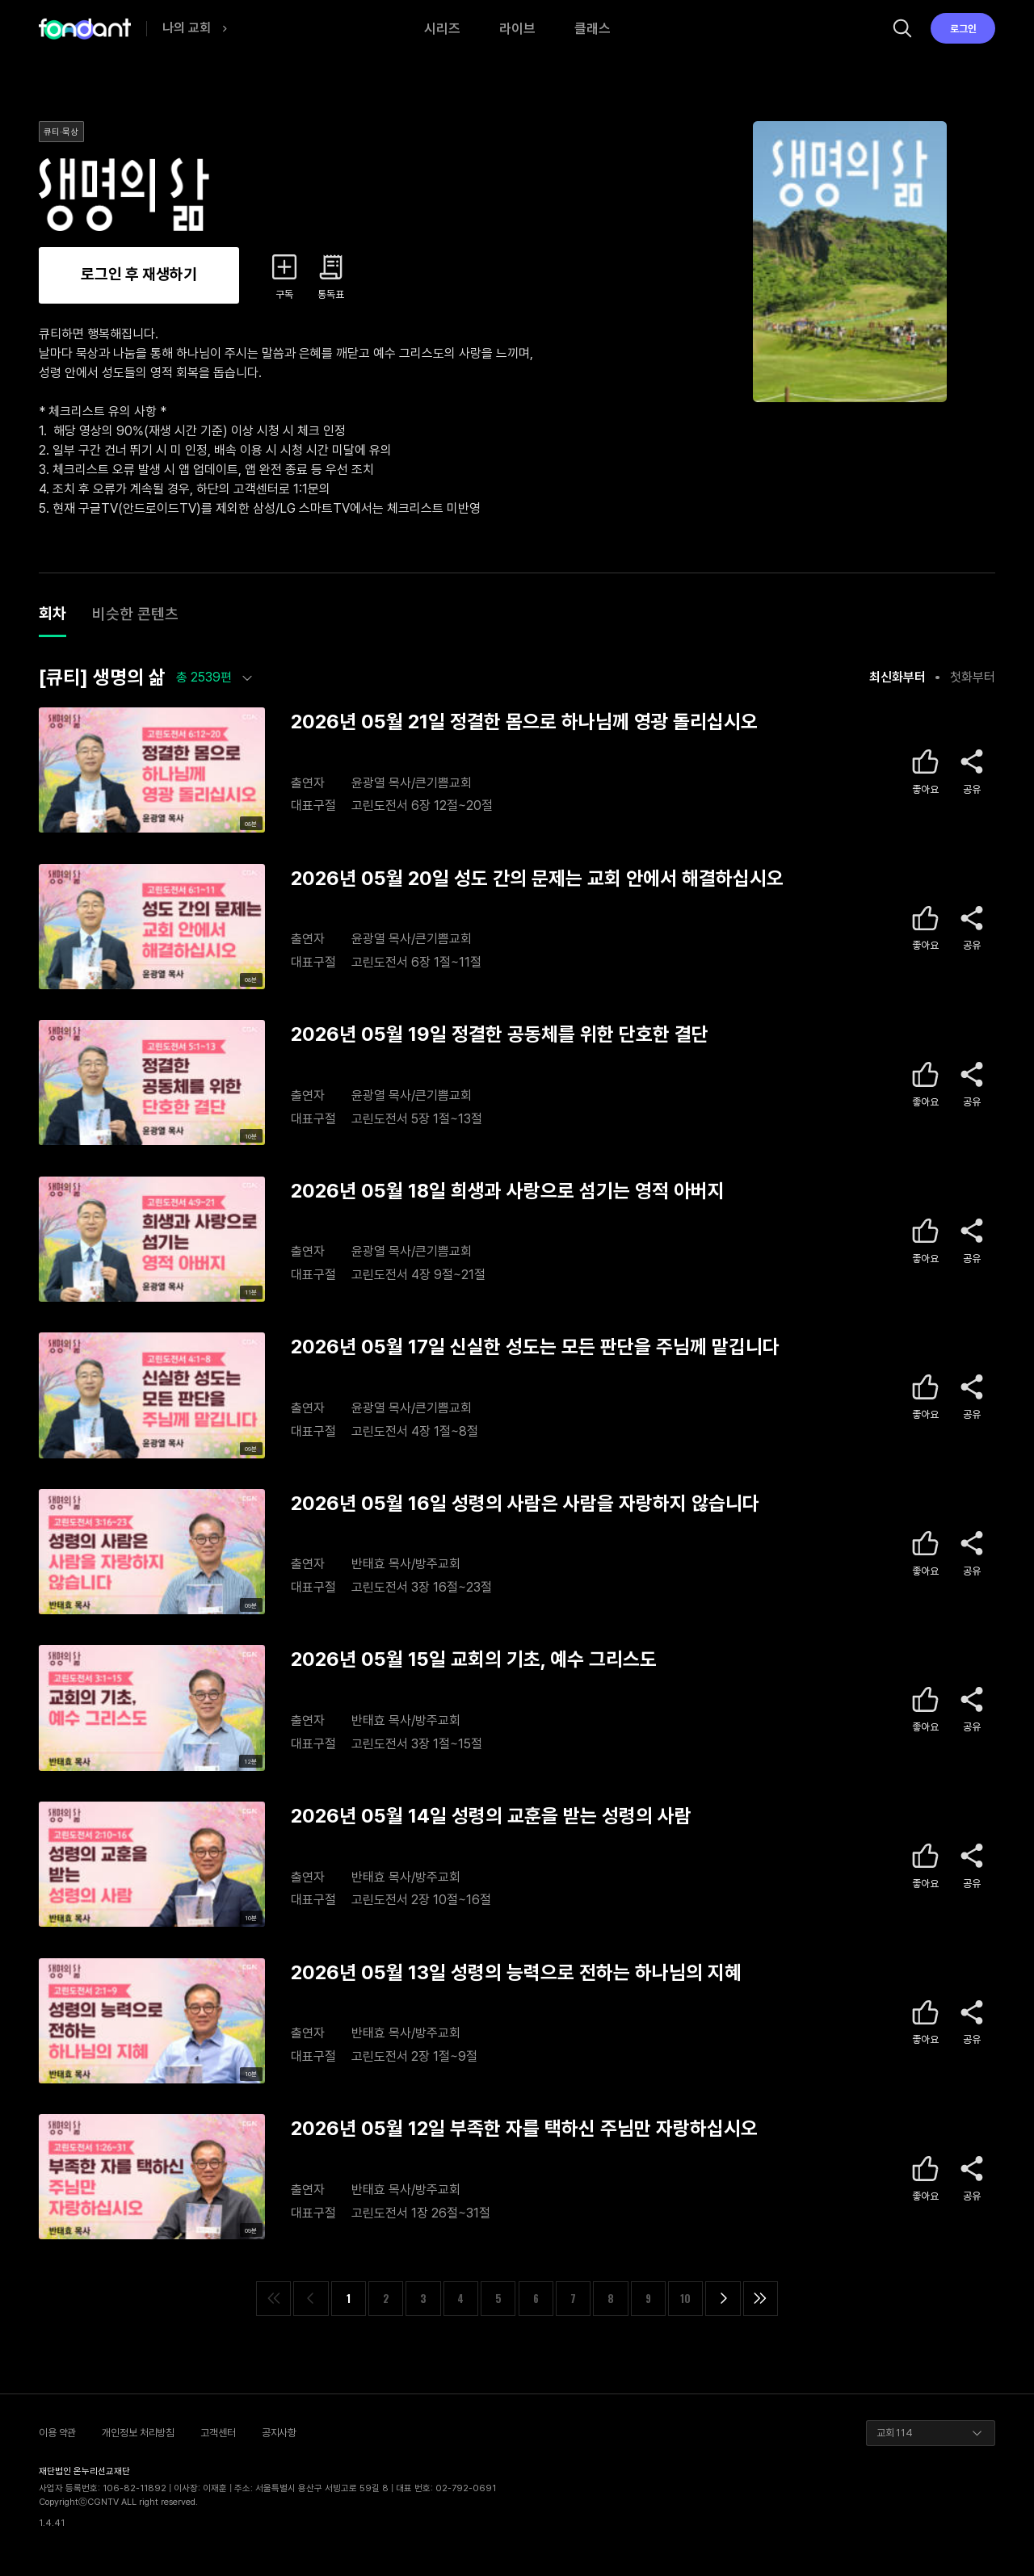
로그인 (963, 29)
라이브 (517, 28)
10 (685, 2298)
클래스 (592, 28)
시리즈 (442, 28)
